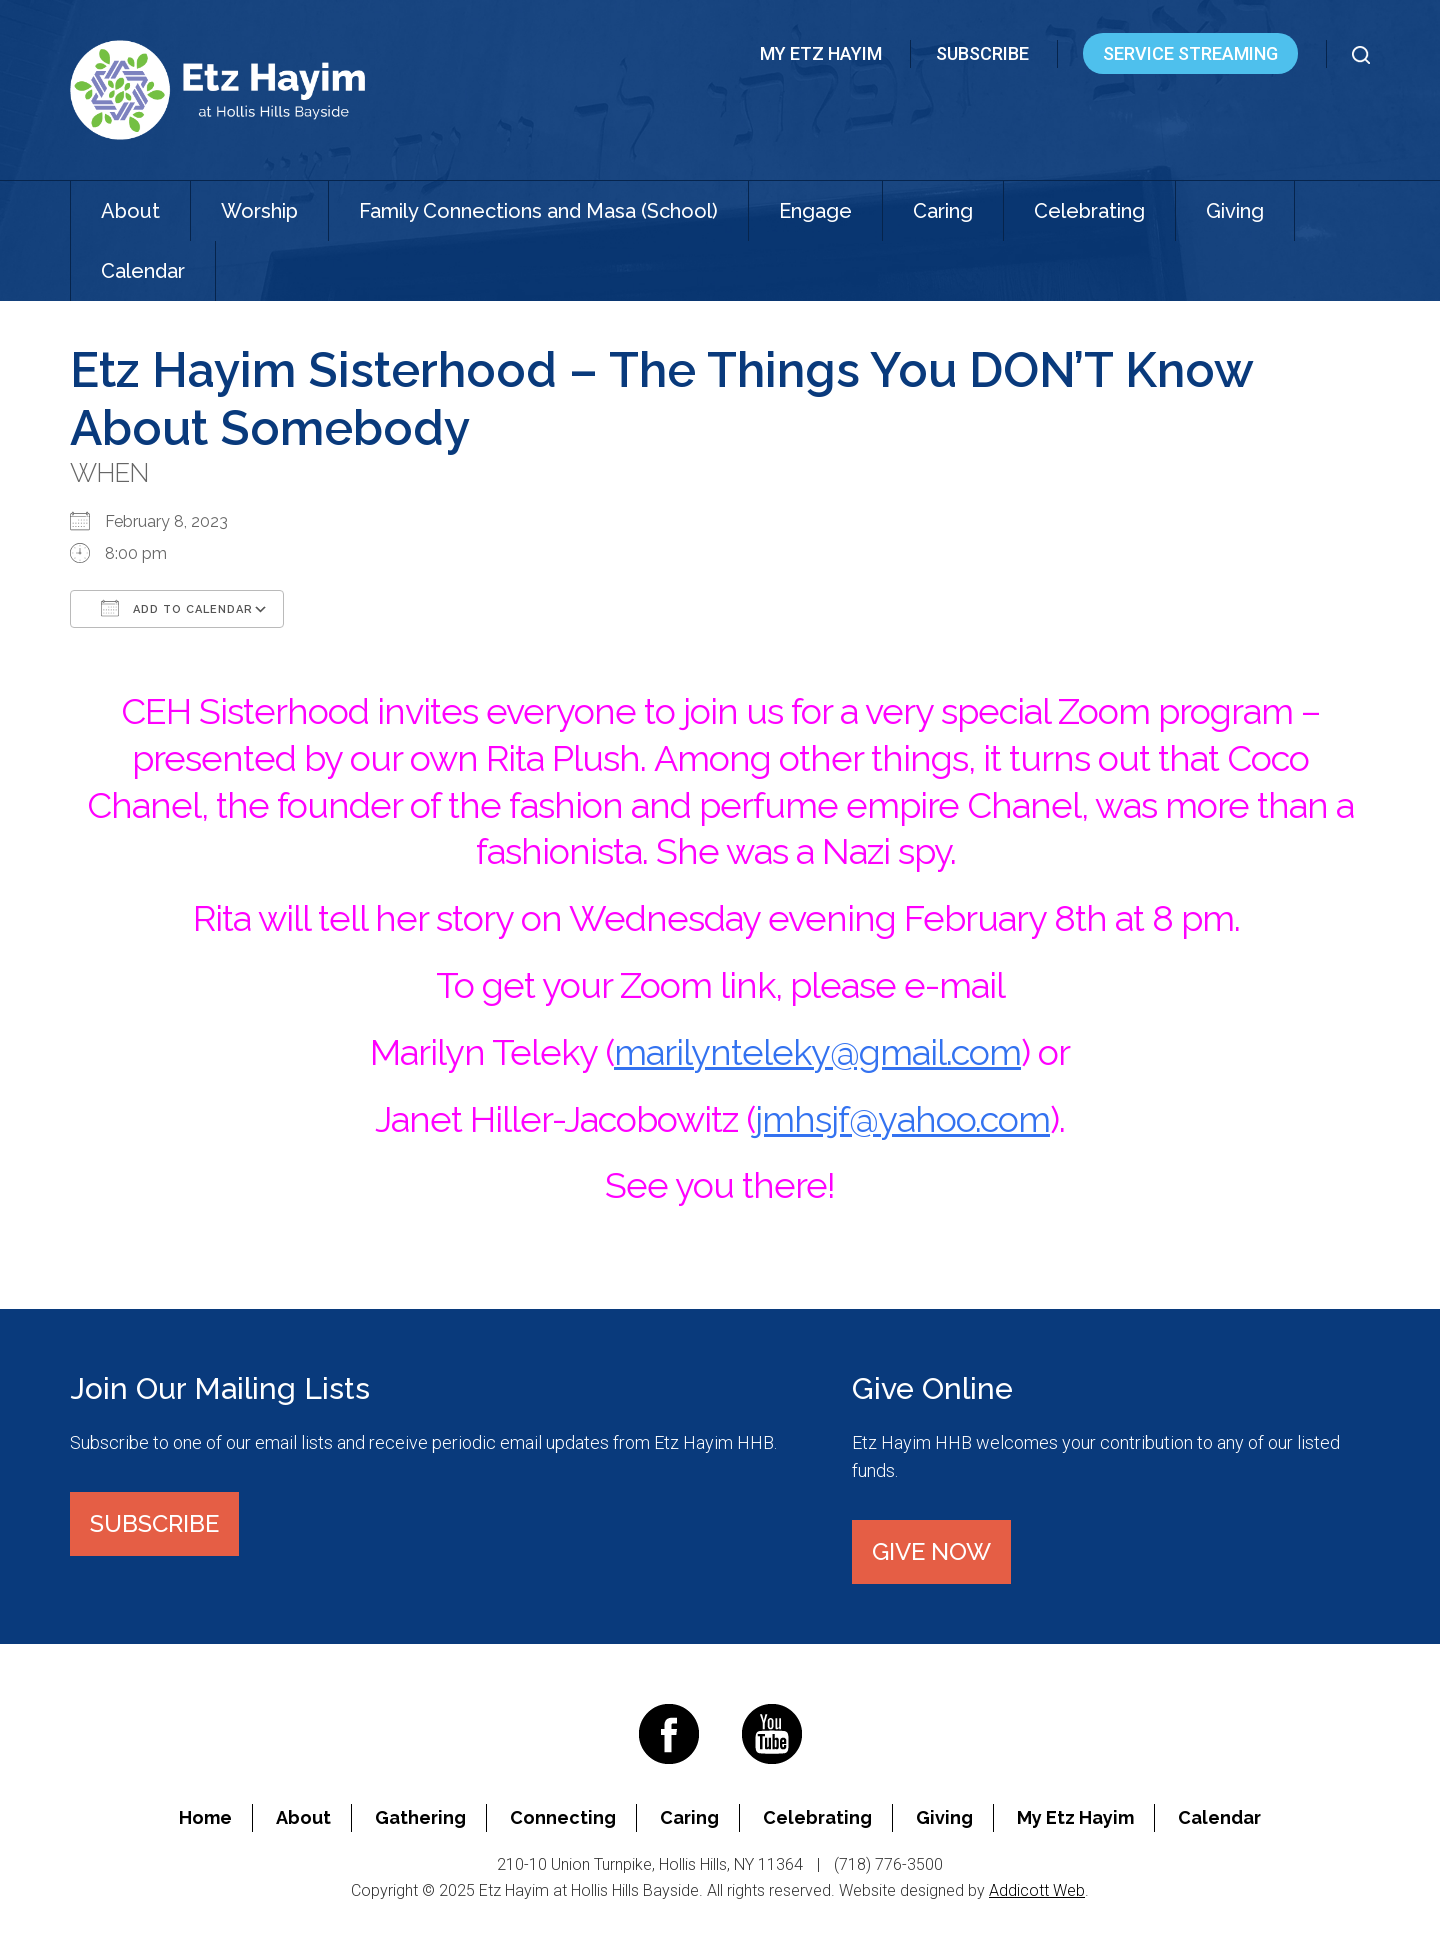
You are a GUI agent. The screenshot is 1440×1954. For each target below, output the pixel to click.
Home (205, 1817)
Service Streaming (1190, 53)
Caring (943, 211)
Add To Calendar (177, 608)
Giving (1235, 211)
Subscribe (982, 53)
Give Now (931, 1551)
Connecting (563, 1817)
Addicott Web (1037, 1890)
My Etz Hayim (821, 53)
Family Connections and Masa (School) (538, 211)
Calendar (143, 271)
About (130, 211)
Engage (815, 211)
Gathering (420, 1817)
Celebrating (1089, 211)
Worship (259, 211)
